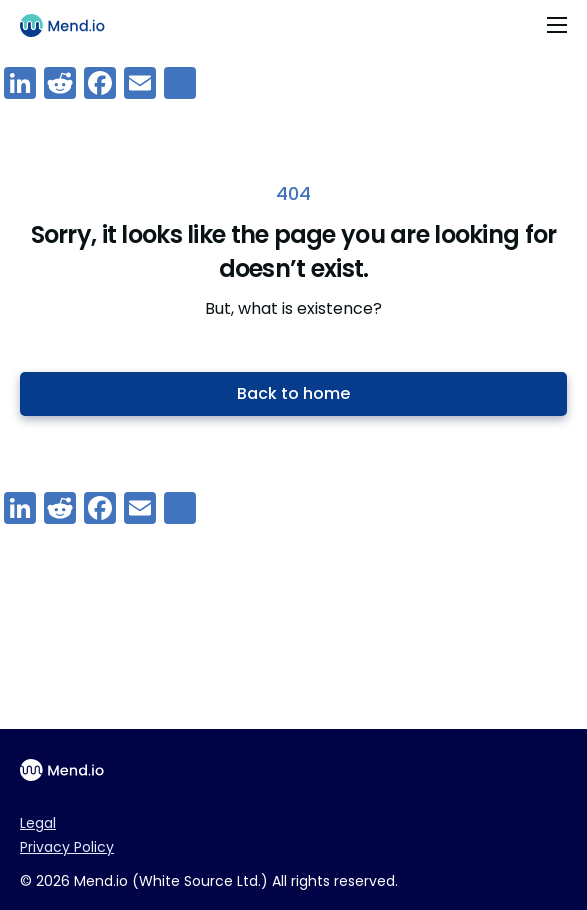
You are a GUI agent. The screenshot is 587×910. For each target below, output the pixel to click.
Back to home (293, 393)
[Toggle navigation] (557, 25)
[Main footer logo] (70, 770)
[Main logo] (71, 25)
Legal (38, 823)
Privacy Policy (67, 847)
